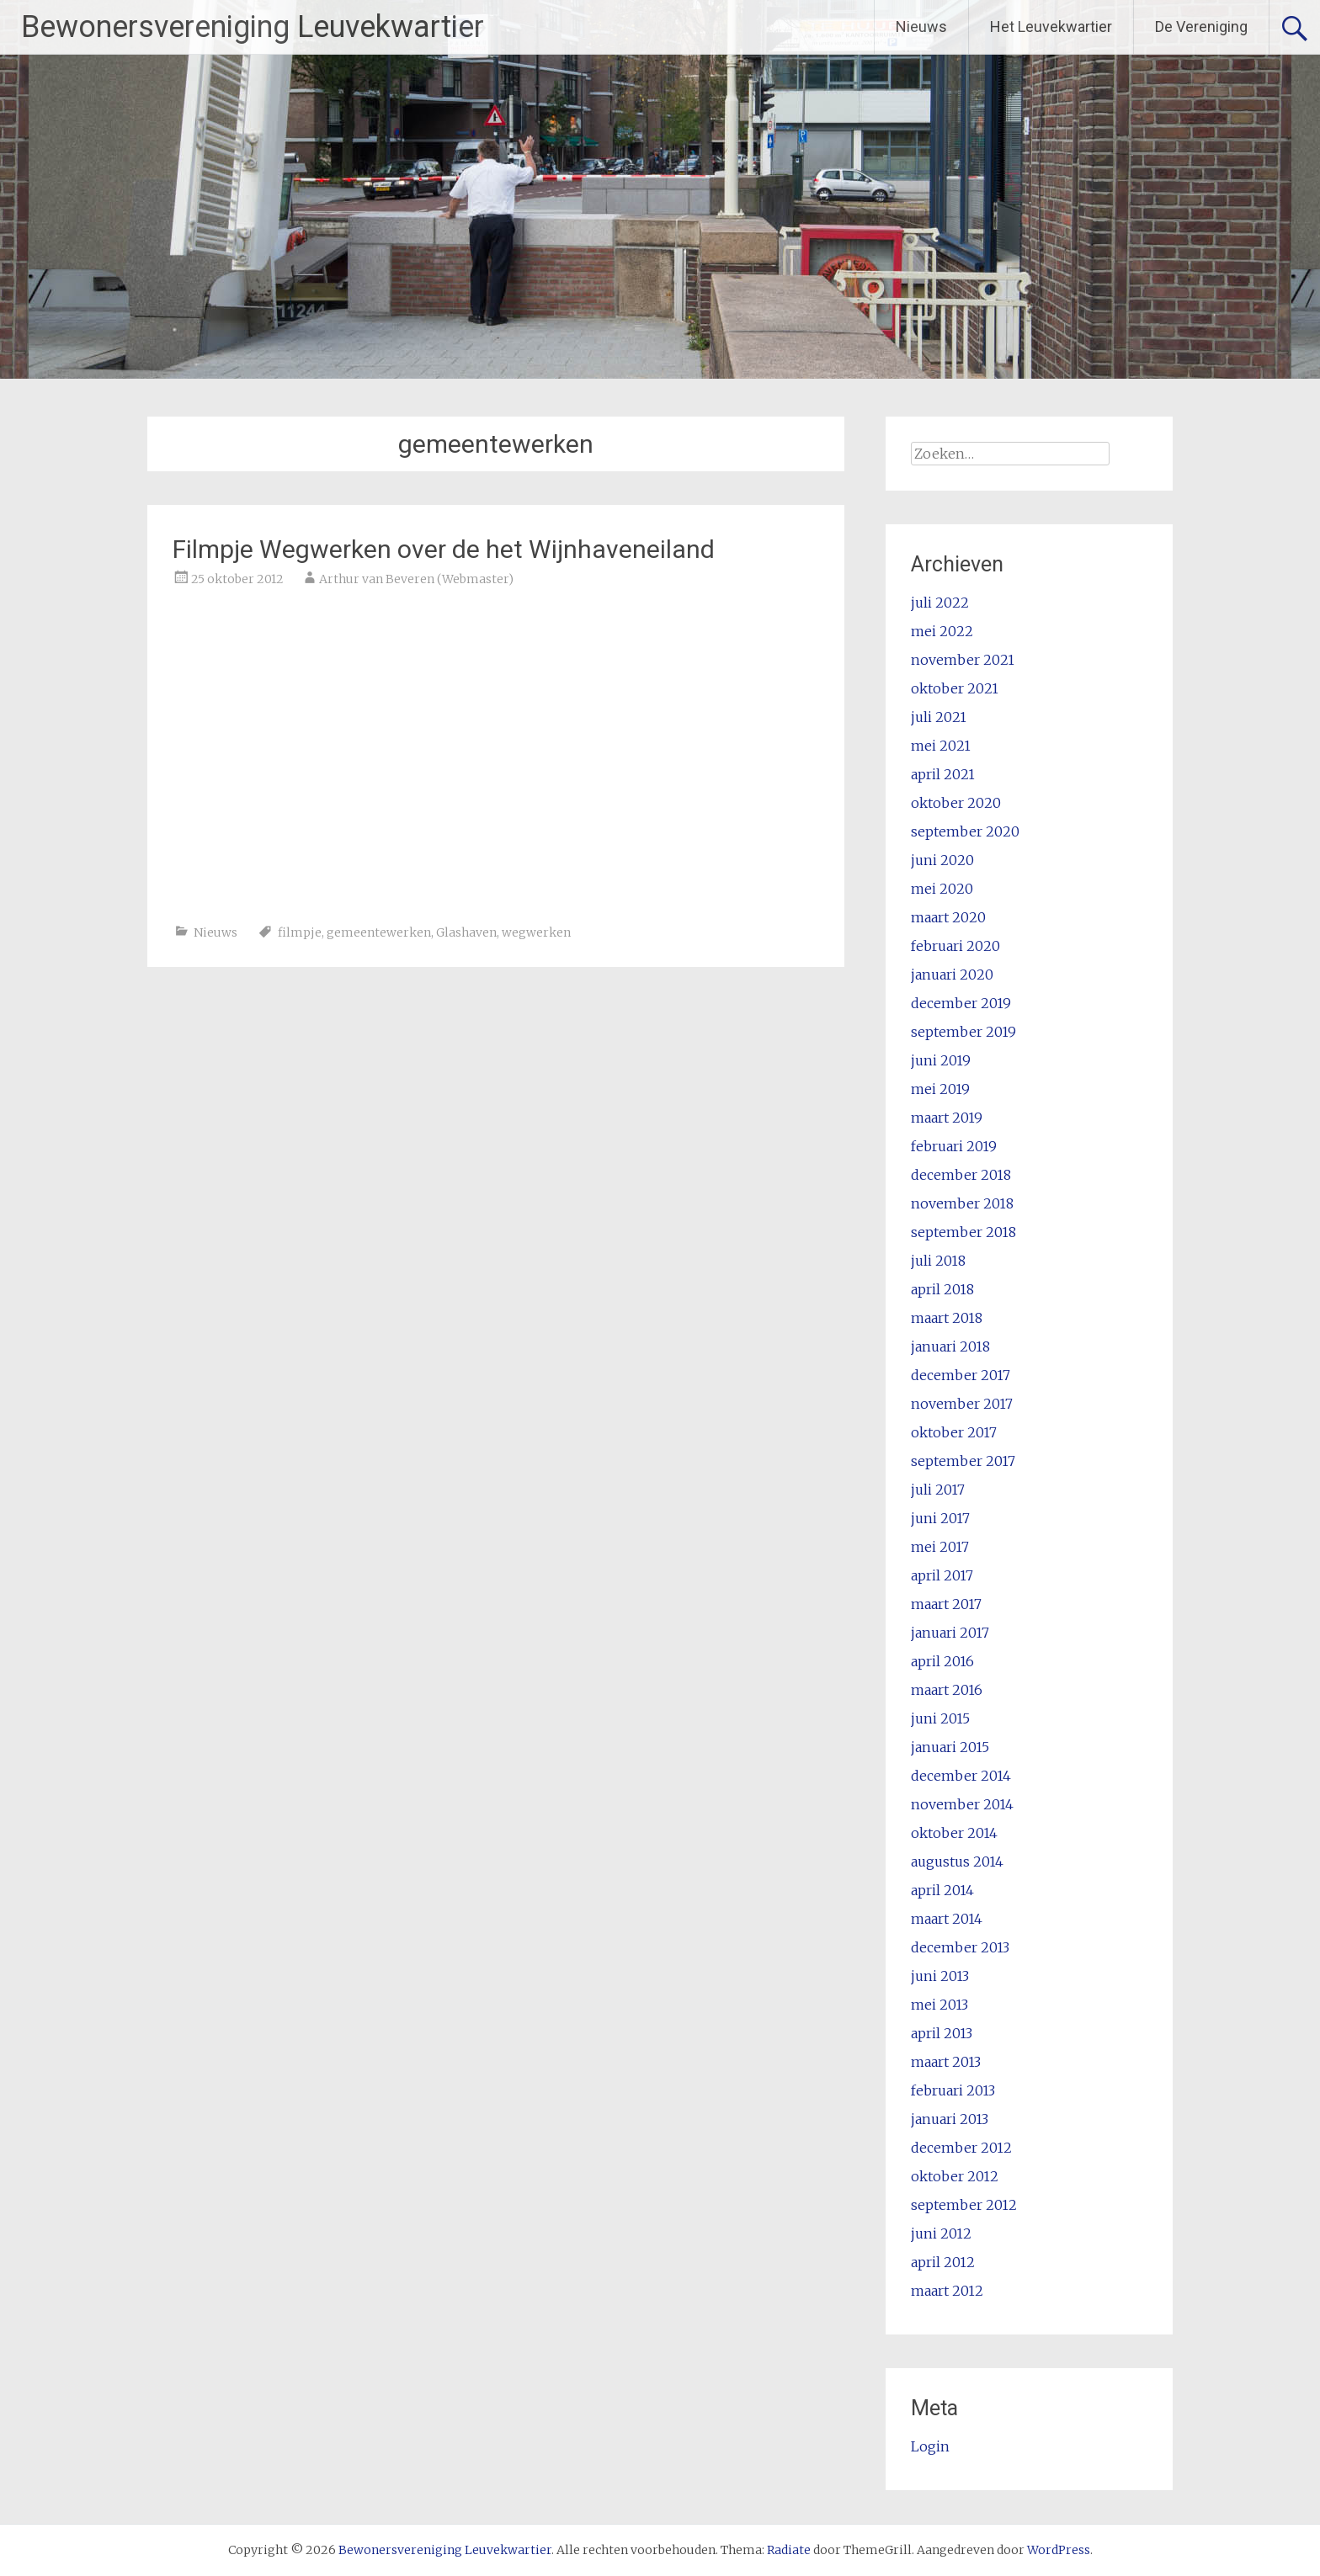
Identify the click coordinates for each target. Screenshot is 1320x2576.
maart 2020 (948, 917)
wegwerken (536, 932)
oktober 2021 (954, 688)
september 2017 (963, 1461)
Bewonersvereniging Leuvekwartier (252, 27)
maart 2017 (946, 1604)
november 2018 (962, 1203)
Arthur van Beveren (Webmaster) (416, 579)
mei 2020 (942, 888)
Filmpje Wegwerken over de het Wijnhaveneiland (444, 549)
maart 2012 (947, 2290)
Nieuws (921, 26)
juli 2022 (940, 602)
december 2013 (960, 1947)
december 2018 (961, 1174)
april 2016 (942, 1661)
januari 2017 (950, 1632)
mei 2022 (942, 631)
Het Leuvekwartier (1051, 26)
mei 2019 (940, 1089)
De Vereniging (1201, 26)
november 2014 (962, 1804)
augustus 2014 (957, 1861)
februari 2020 (955, 945)
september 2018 (963, 1232)
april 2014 (942, 1890)
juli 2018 (938, 1260)
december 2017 (960, 1375)
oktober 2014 (954, 1832)
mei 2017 (940, 1546)
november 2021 (962, 659)
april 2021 (943, 774)
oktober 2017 (954, 1432)
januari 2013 (949, 2119)
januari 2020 (952, 974)
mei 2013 (939, 2004)
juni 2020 (942, 860)
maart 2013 (946, 2061)
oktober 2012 (954, 2176)
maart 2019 (946, 1117)
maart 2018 (946, 1317)
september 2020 (965, 831)
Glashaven (466, 932)
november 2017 (962, 1403)
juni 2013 (940, 1976)
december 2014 (961, 1775)
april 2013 (941, 2033)
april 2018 (942, 1289)
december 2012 (961, 2147)
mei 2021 (941, 745)
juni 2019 (941, 1060)
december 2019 (961, 1003)
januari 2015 (950, 1747)
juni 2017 (940, 1518)
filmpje (300, 932)
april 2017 (942, 1575)
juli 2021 (938, 717)
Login (930, 2446)
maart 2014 (946, 1918)
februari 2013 (953, 2090)
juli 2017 (938, 1489)
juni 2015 (940, 1718)
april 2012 (943, 2262)
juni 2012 (941, 2233)
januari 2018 (950, 1346)
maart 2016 (946, 1689)
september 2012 (964, 2204)
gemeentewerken (379, 932)
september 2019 (963, 1031)
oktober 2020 (956, 802)
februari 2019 (954, 1146)
